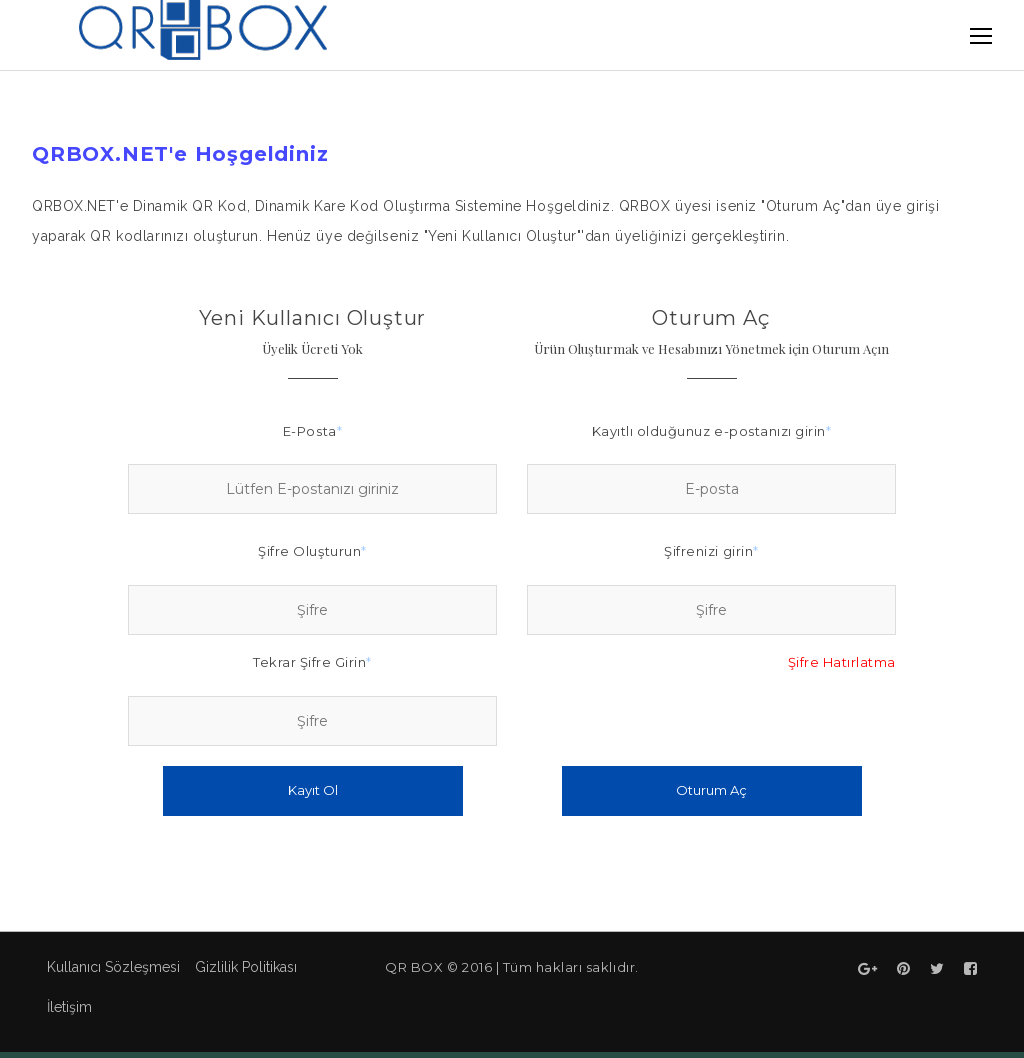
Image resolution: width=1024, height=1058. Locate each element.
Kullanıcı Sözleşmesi (113, 967)
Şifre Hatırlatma (842, 662)
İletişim (69, 1007)
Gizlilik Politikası (246, 967)
